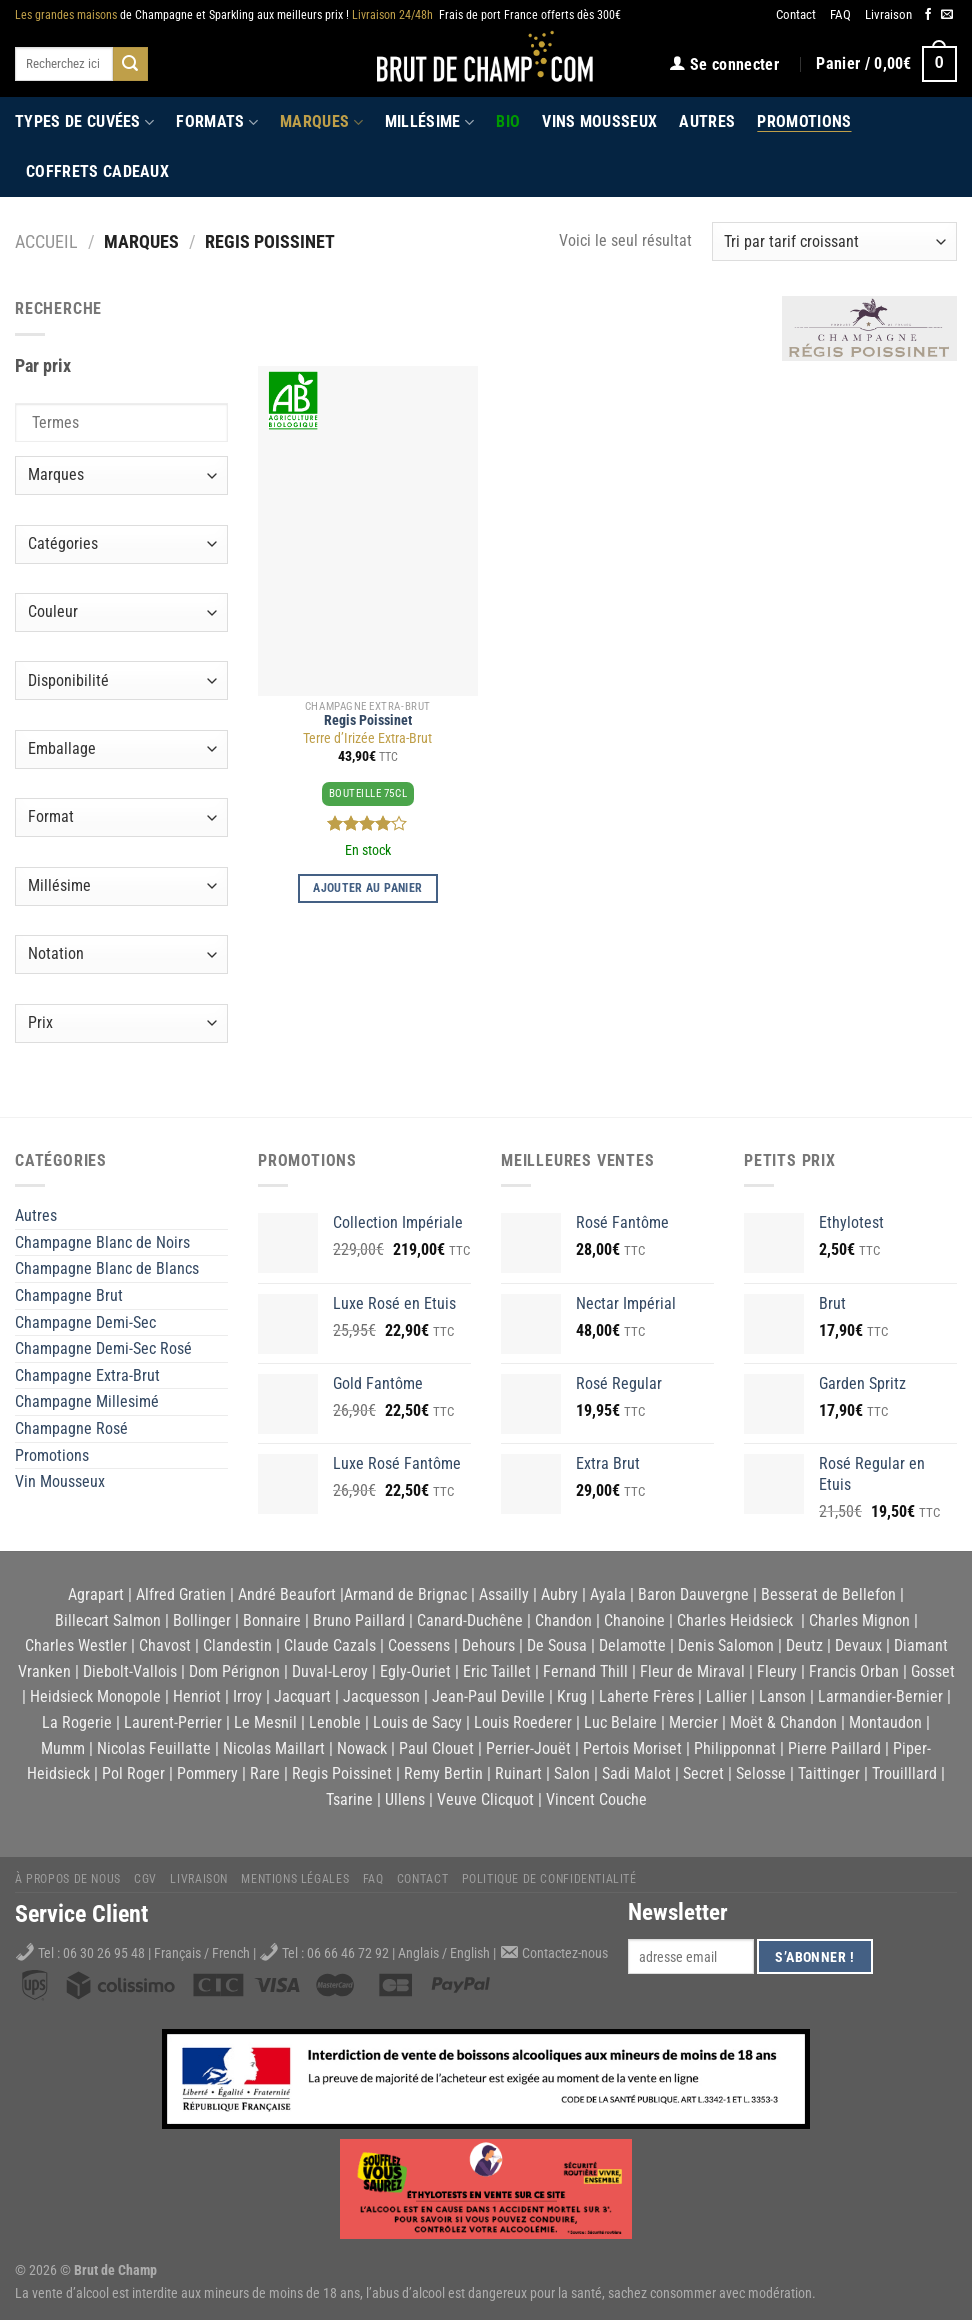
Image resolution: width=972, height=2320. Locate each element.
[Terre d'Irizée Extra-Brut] (368, 531)
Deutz (804, 1645)
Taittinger (829, 1773)
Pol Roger (133, 1773)
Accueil (46, 241)
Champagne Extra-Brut (87, 1375)
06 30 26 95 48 (104, 1953)
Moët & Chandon (783, 1722)
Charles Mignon (859, 1620)
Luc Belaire (620, 1722)
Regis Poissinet (368, 720)
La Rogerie (77, 1722)
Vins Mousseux (599, 121)
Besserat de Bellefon (828, 1594)
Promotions (804, 121)
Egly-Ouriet (415, 1671)
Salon (572, 1773)
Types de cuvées (84, 122)
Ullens (405, 1799)
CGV (145, 1879)
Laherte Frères (646, 1696)
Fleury (777, 1671)
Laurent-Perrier (173, 1722)
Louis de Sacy (417, 1722)
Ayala (608, 1594)
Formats (217, 122)
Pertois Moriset (632, 1748)
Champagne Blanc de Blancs (107, 1268)
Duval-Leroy (330, 1671)
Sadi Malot (636, 1773)
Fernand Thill (585, 1671)
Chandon (563, 1620)
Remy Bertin (443, 1773)
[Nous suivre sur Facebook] (928, 15)
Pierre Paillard (834, 1748)
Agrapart (96, 1594)
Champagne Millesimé (87, 1401)
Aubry (559, 1594)
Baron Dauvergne (693, 1594)
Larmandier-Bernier (880, 1696)
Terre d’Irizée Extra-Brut (367, 738)
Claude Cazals (330, 1645)
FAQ (840, 14)
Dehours (488, 1645)
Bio (508, 121)
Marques (321, 122)
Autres (707, 121)
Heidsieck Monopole (95, 1696)
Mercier (693, 1722)
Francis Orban (854, 1671)
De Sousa (557, 1645)
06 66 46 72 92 (349, 1953)
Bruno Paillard (359, 1620)
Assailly (504, 1594)
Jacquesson (381, 1696)
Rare (265, 1773)
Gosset (933, 1671)
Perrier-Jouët (528, 1748)
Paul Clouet (436, 1748)
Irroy (247, 1696)
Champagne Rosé (71, 1428)
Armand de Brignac (405, 1594)
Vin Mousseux (60, 1481)
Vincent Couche (596, 1799)
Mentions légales (295, 1879)
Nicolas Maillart (274, 1748)
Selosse (761, 1773)
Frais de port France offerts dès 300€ (486, 15)
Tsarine (349, 1799)
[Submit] (130, 64)
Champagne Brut (69, 1295)
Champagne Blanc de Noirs (102, 1242)
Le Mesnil (265, 1722)
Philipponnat (735, 1748)
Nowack (362, 1748)
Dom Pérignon (234, 1671)
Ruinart (518, 1773)
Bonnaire (272, 1620)
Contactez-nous (565, 1953)
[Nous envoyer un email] (947, 15)
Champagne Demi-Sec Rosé (103, 1348)
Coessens (419, 1645)
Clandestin (237, 1645)
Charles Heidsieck (735, 1620)
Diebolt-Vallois (130, 1671)
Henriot (197, 1696)
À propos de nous (68, 1879)
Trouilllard (904, 1773)
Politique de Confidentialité (549, 1879)
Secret (703, 1773)
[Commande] (834, 241)
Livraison (888, 14)
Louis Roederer (523, 1722)
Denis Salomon (726, 1645)
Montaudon (885, 1722)
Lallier (726, 1696)
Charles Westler (76, 1645)
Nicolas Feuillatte (154, 1748)
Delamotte (632, 1645)
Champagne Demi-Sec (85, 1322)
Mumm (63, 1748)
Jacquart (302, 1696)
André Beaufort (287, 1594)
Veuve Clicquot (485, 1799)
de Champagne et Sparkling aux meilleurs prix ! (182, 15)
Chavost (165, 1645)
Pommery (207, 1773)
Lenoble (335, 1722)
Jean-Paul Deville (488, 1696)
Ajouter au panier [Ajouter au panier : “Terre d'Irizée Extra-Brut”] (367, 888)
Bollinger (202, 1620)
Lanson (782, 1696)
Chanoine (634, 1620)
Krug (572, 1696)
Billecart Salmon (108, 1620)
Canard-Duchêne (470, 1620)
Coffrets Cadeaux (97, 171)
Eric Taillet (497, 1671)
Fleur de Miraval (692, 1671)
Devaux (858, 1645)
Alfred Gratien (181, 1594)
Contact (796, 14)
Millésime (429, 122)
